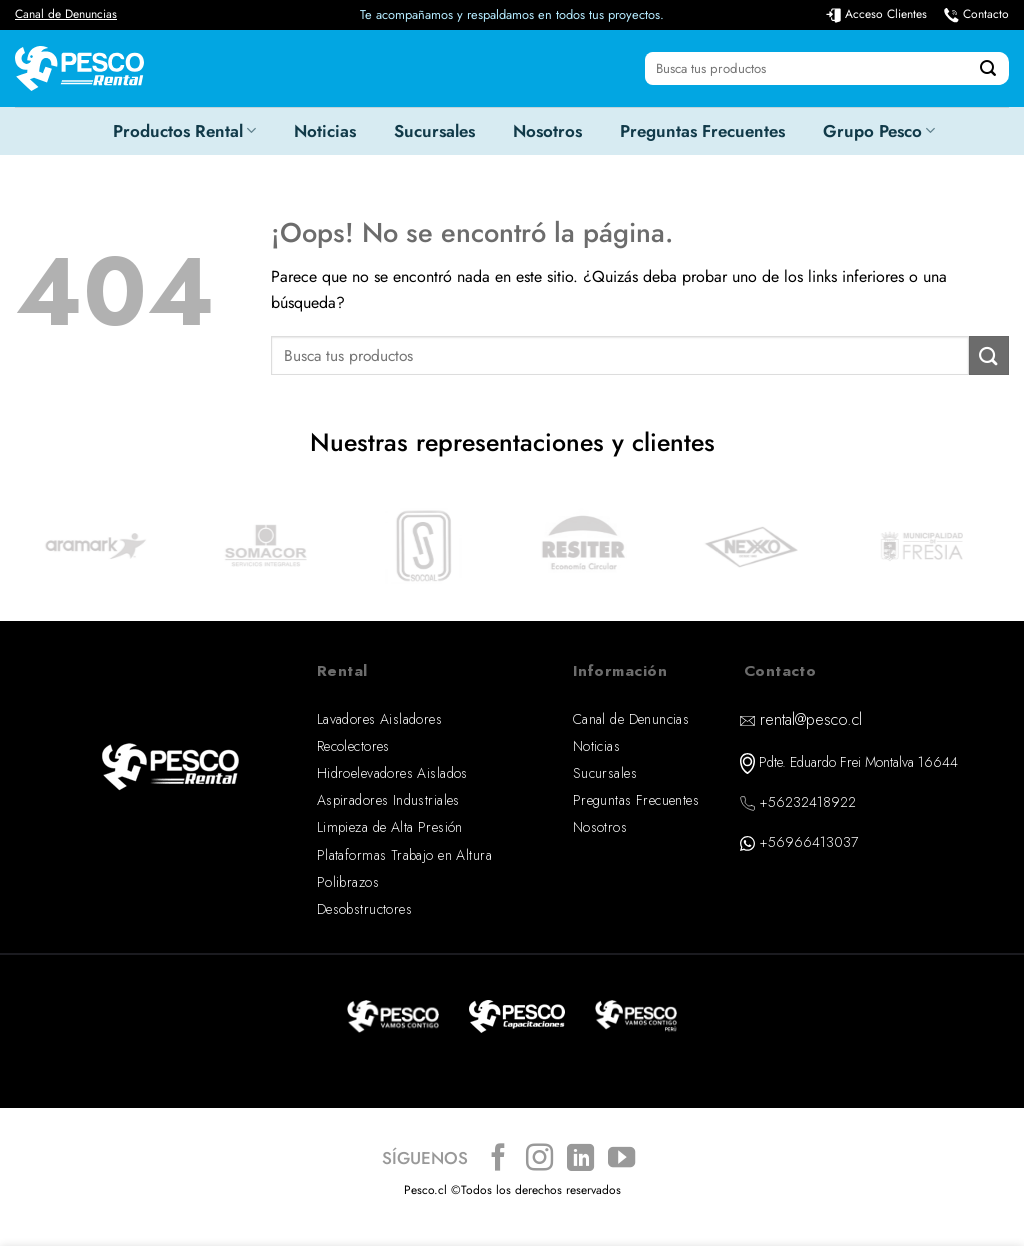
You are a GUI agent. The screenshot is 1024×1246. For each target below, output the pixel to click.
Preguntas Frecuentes (702, 131)
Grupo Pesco (879, 131)
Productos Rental (184, 131)
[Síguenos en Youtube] (621, 1159)
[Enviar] (988, 69)
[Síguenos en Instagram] (539, 1159)
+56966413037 (808, 842)
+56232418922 (807, 802)
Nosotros (547, 131)
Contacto (986, 14)
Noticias (325, 131)
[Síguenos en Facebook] (498, 1159)
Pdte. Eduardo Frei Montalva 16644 (858, 762)
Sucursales (434, 131)
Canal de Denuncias (66, 14)
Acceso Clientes (886, 14)
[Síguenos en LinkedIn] (580, 1159)
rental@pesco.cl (811, 719)
